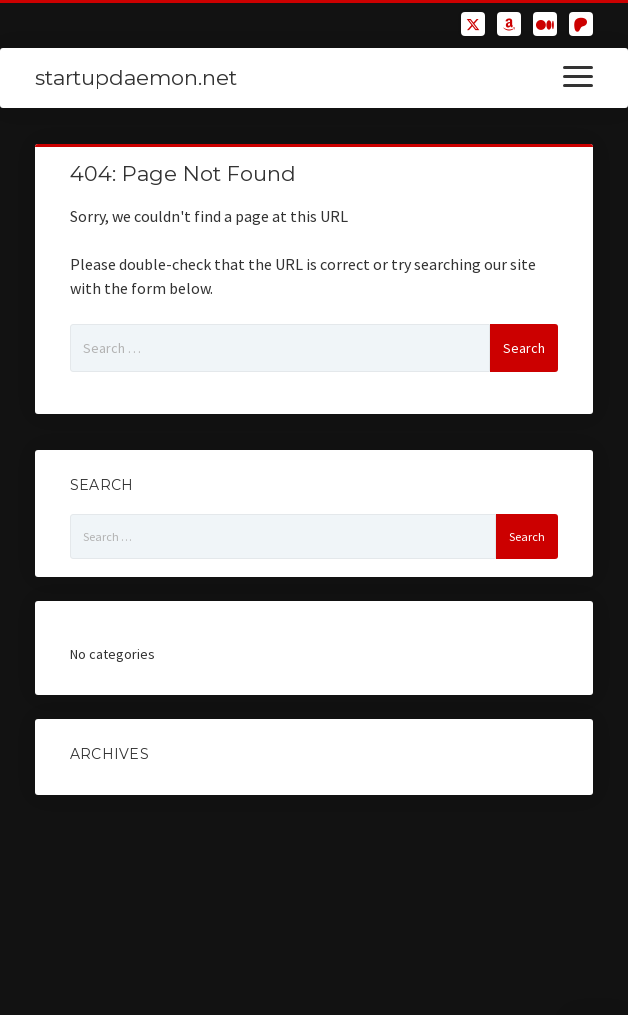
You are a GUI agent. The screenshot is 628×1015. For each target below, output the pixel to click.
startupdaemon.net (136, 77)
